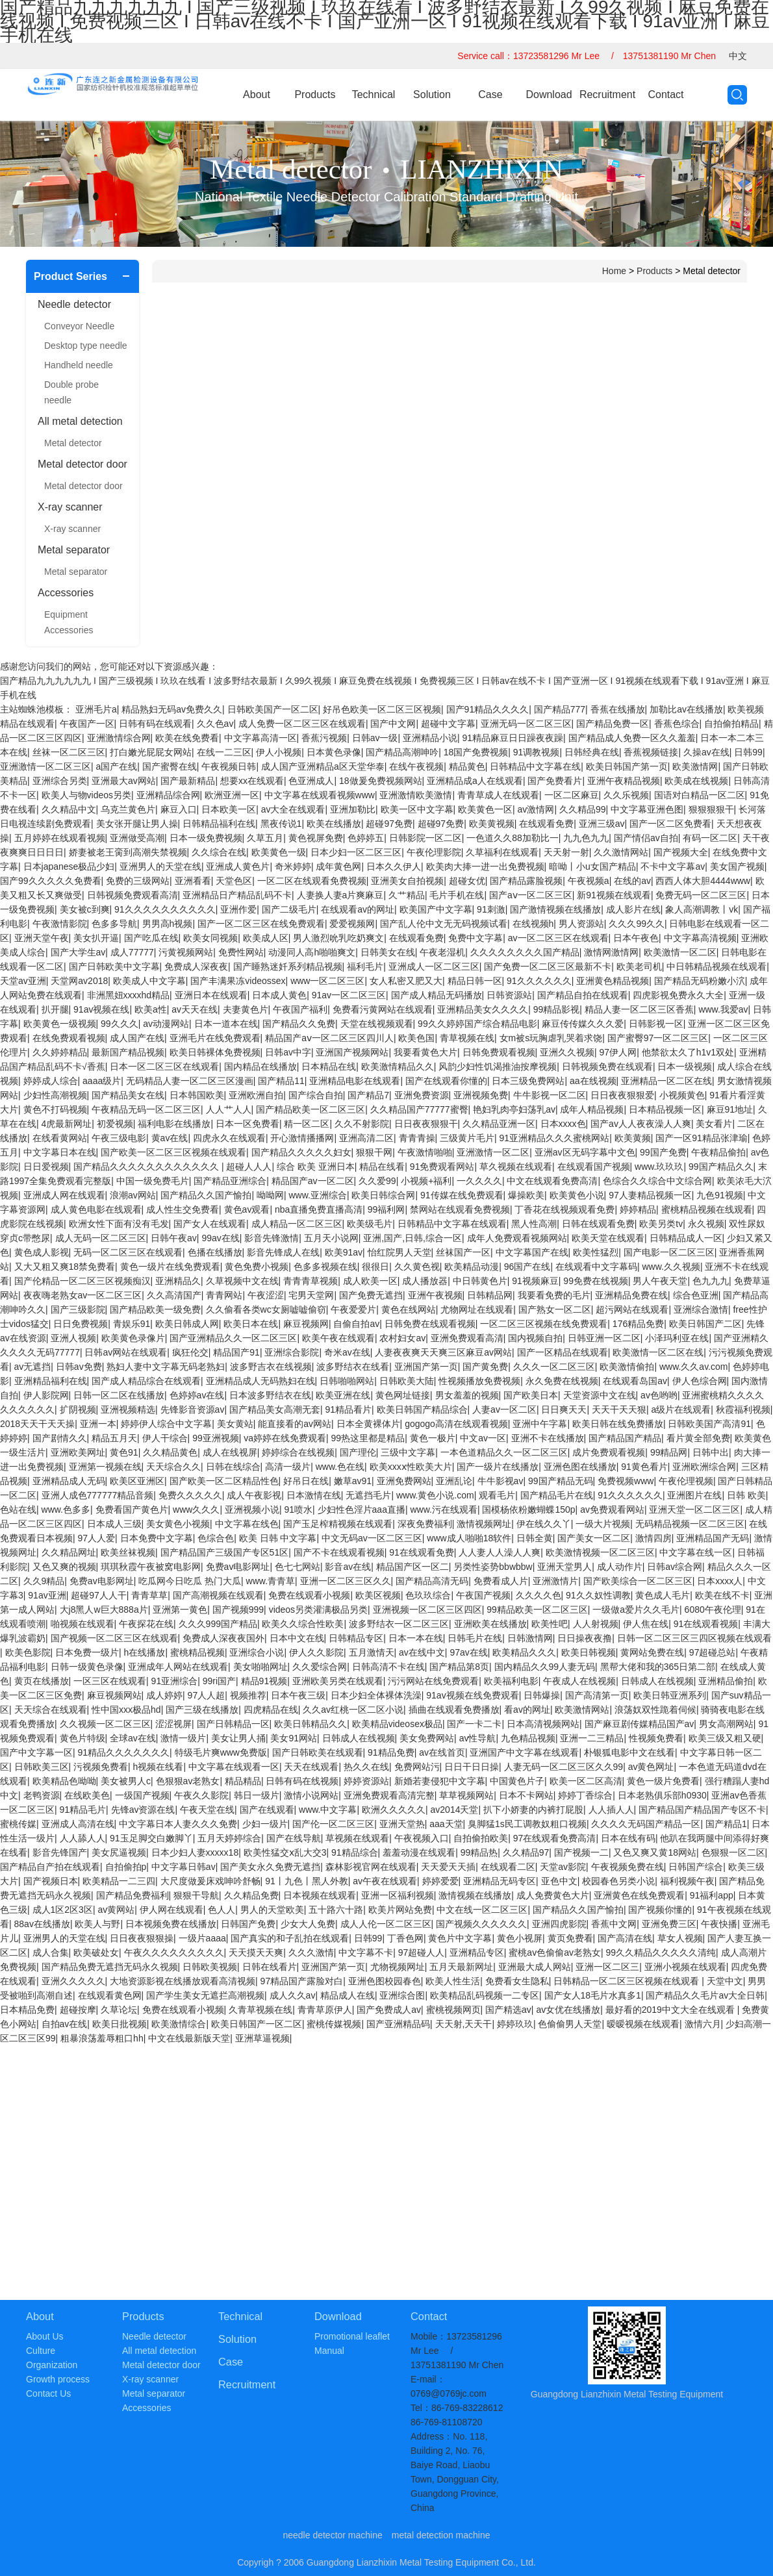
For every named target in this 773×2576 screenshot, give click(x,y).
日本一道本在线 (226, 1023)
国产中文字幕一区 (36, 1752)
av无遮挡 (32, 1366)
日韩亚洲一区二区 (604, 1338)
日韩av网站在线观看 (125, 1352)
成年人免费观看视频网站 (517, 1238)
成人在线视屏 (230, 1452)
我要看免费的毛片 (554, 1295)
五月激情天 (371, 1652)
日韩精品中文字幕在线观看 (452, 1224)
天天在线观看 (311, 1767)
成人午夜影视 (254, 1495)
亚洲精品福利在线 (50, 1381)
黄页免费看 (570, 1938)
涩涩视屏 (173, 1724)
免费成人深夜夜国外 (223, 1638)
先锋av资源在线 (143, 1809)
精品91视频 (264, 1681)
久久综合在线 (219, 852)
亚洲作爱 (238, 909)
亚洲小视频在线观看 (685, 1967)
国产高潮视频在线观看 (218, 1595)
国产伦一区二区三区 (333, 1824)
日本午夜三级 (298, 1695)
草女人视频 (680, 1938)
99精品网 (669, 1452)
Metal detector (73, 443)
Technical (374, 94)
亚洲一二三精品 (592, 1738)
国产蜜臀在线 (169, 766)
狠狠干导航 (196, 1895)
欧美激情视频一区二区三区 (600, 1552)
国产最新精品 (187, 781)
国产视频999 (238, 1609)
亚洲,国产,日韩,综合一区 (412, 1238)
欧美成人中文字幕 (149, 981)
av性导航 (477, 1738)
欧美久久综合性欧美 (303, 1624)
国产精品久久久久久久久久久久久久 (147, 1166)
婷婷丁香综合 (585, 1795)
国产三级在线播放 (202, 1709)
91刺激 (491, 909)
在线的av (632, 881)
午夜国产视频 (483, 1595)
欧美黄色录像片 (133, 1338)
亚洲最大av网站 (124, 781)
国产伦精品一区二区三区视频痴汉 (82, 1281)
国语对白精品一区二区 (699, 795)
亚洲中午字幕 (540, 1424)
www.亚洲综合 (317, 1195)
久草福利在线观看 (502, 852)
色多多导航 (114, 923)
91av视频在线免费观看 (472, 1695)
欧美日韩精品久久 (310, 1724)
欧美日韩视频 (588, 1652)
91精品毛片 (83, 1809)
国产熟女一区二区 (554, 1309)
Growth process (58, 2379)
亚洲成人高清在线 (78, 1824)
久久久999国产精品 (218, 1624)
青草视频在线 (467, 1038)
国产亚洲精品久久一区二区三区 (233, 1338)
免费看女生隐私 (517, 1981)
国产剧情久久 (59, 1438)
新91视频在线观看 (614, 895)
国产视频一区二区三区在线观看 (114, 1638)
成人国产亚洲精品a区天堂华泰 (323, 766)
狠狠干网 (374, 1152)
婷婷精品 (638, 1209)
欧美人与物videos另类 (86, 795)
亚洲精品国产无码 (712, 1538)
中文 (738, 56)
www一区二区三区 (327, 981)
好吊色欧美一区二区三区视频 (382, 709)
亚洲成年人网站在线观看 (178, 1666)
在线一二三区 (224, 752)
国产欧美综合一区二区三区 (637, 1581)
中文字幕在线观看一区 (233, 1767)
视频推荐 (248, 1695)
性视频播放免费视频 (479, 1381)
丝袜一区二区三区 (68, 752)
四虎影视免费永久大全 (678, 995)
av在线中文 (422, 1652)
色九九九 (710, 1281)
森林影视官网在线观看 (370, 1867)
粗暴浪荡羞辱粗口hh (102, 2038)
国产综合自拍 (315, 1095)
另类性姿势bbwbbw (492, 1566)
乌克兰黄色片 (128, 809)
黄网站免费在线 (652, 1652)
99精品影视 (556, 1009)
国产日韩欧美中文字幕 (114, 966)
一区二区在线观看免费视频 (311, 881)
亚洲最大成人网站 (534, 1967)
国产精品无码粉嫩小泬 (699, 981)
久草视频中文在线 (242, 1281)
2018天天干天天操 (37, 1424)
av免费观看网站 (612, 1509)
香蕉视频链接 (651, 752)
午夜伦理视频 (686, 1481)
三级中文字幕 (408, 1452)
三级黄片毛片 (467, 1138)
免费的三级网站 (138, 881)
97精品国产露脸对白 (302, 1981)
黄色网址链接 (402, 1395)
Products (314, 94)
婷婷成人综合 (50, 1081)
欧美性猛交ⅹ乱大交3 (285, 1852)
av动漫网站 (166, 1023)
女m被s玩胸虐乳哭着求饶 (551, 1038)
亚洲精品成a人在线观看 (475, 781)
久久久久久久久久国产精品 (524, 952)
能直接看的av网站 (294, 1424)
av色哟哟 (659, 1395)
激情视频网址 (484, 1524)
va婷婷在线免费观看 (285, 1438)
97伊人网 (618, 1052)
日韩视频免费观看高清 (132, 895)
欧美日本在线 (250, 1324)
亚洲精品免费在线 (631, 1295)
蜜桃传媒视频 (334, 2024)
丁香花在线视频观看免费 (564, 1209)
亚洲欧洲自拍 (256, 1095)
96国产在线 (527, 1266)
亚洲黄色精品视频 (612, 981)
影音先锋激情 (271, 1238)
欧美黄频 (633, 1138)
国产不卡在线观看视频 (339, 1552)
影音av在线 (348, 1566)
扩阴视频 (78, 1409)
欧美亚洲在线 (343, 1395)
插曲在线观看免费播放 (454, 1709)
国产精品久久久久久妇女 (301, 1152)
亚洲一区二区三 (607, 1967)
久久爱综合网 (319, 1666)
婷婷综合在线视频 (298, 1452)
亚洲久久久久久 (73, 1981)
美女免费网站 (426, 1738)
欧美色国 (416, 1038)
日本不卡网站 (526, 1795)
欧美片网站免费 (400, 1909)
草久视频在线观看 (515, 1166)
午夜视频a (588, 881)
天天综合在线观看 (50, 1709)
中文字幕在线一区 (695, 1552)
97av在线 (468, 1652)
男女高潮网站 (726, 1724)
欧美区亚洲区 (137, 1481)
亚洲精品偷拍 (725, 1681)
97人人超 (206, 1695)
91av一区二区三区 (349, 995)
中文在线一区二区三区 (482, 1909)
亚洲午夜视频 (435, 1295)
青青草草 (149, 1595)
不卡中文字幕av (672, 866)
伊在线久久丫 (543, 1524)
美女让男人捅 (238, 1738)
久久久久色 (538, 1595)
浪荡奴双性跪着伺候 (655, 1709)
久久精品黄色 (170, 1452)
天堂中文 (725, 1981)
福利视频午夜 (687, 1881)
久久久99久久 (637, 923)
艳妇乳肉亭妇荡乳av (514, 1109)
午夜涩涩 (265, 1295)
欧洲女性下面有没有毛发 (119, 1224)
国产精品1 (726, 1824)
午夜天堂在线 (207, 1809)
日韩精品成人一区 (686, 1238)
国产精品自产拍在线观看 (50, 1867)
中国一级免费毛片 (152, 1181)
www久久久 (196, 1509)
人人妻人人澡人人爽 (499, 1552)
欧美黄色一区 (485, 809)
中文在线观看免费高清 (552, 1181)
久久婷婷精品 (59, 1052)
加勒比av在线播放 (686, 709)
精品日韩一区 (475, 981)
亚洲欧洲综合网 (704, 1466)
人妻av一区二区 (504, 1409)
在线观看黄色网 (110, 1995)
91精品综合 (354, 1852)
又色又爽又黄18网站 (654, 1852)
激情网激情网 (611, 952)
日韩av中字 (288, 1052)
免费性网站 (241, 952)
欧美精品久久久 (524, 1652)
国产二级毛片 (289, 909)
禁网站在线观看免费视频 (460, 1209)
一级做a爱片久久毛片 (635, 1609)
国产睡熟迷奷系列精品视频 (287, 966)
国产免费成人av (389, 2009)
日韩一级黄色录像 (87, 1666)
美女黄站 (235, 1424)
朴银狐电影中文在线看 (629, 1752)
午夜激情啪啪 (425, 1152)
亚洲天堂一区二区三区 (694, 1509)
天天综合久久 (173, 1466)
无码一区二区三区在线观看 (128, 1252)
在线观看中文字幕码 (596, 1266)
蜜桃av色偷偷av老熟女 (555, 1952)
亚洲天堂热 (402, 1824)
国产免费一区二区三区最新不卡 (547, 966)
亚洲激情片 (555, 1581)
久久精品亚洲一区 (499, 1123)
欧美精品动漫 (471, 1266)
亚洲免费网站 (404, 1481)
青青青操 (417, 1138)
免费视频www (625, 1481)
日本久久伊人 (393, 866)
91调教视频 (536, 752)
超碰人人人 (249, 1166)
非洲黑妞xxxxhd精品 (128, 995)
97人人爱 (97, 1538)
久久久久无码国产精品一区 (645, 1824)
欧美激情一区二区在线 (658, 1352)
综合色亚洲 (695, 1295)
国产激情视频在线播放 (555, 909)
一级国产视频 (142, 1795)
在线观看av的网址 (357, 909)
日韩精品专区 (356, 1638)
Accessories (66, 592)
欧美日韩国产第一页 (627, 766)
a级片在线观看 (681, 1409)
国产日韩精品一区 (233, 1724)
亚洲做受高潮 (137, 838)
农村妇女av (402, 1338)
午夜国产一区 (87, 723)
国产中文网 (393, 723)
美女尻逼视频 (119, 1852)
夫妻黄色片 (245, 1009)
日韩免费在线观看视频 (430, 1324)
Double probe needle (71, 392)
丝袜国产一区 (463, 1252)
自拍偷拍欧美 (480, 1838)
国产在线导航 (293, 1838)
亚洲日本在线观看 (211, 995)
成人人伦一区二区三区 (385, 1924)
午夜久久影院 (201, 1795)
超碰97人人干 (99, 1595)
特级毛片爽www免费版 (221, 1752)
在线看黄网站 (59, 1138)
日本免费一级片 (87, 1652)
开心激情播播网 (302, 1138)
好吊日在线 (306, 1481)
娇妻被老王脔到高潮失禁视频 (128, 852)
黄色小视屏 (519, 1938)
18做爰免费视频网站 (380, 781)
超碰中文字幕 (448, 723)
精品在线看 (382, 1166)
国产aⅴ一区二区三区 (530, 895)
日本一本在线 (415, 1638)
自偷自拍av (356, 1324)
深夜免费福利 (425, 1524)
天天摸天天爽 (256, 1952)
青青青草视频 (310, 1281)
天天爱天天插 (448, 1867)
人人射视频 (595, 1624)
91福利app (711, 1895)
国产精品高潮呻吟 (402, 752)
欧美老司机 (639, 966)
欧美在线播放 (334, 823)
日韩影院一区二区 (425, 838)
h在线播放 (145, 1652)
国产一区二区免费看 (670, 823)
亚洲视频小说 (252, 1509)
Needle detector (74, 304)
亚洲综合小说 (256, 1652)
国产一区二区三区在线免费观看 (261, 923)
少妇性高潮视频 (55, 1095)
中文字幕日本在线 (59, 1152)
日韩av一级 (375, 738)
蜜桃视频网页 (453, 2009)
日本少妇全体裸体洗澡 (376, 1695)
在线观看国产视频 (593, 1166)
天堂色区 (234, 881)
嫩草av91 (353, 1481)
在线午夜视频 (416, 766)
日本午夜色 (636, 938)
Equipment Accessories (68, 622)
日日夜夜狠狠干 (426, 1123)
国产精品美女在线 (128, 1095)
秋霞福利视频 (743, 1409)
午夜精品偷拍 (718, 1152)
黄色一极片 (432, 1438)
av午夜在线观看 (385, 1881)
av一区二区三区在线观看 (558, 938)
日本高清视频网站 (543, 1724)
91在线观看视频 (706, 1624)
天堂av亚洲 (23, 981)
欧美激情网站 (582, 1709)
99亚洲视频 (215, 1438)
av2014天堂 (455, 1809)
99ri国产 (219, 1681)
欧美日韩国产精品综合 (422, 1409)
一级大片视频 (603, 1524)
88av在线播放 (42, 1924)
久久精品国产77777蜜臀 (419, 1109)
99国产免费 (663, 1152)
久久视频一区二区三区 (105, 1724)
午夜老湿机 (442, 952)
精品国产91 (236, 1352)
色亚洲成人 (311, 781)
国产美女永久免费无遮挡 (270, 1867)
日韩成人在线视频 (657, 1681)
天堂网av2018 (79, 981)
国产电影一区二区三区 (669, 1252)
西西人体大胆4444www (702, 881)
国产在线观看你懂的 (446, 1081)
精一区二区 (306, 1123)
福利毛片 (365, 966)
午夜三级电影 (119, 1138)
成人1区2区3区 (62, 1909)
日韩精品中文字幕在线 (535, 766)
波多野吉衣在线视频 (271, 1366)
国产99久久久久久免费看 (50, 881)
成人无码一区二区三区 (100, 1238)
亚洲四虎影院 (559, 1924)
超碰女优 (467, 881)
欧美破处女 (96, 1952)
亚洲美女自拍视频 (407, 881)
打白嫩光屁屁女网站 (151, 752)
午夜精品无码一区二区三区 (146, 1109)
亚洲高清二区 (366, 1138)
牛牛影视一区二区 (549, 1095)
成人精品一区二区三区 (296, 1224)
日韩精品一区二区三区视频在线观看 (627, 1981)
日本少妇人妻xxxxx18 (195, 1852)
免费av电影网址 (238, 1566)
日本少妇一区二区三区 (355, 852)
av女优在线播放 (568, 2009)
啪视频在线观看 (82, 1624)
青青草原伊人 (325, 2009)
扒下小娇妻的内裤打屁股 (533, 1809)
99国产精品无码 (560, 1481)
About (256, 94)
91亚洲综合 (174, 1681)
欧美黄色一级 (278, 852)
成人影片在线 (633, 909)
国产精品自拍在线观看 (582, 995)
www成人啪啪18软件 (469, 1538)
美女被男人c (126, 1781)
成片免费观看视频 (608, 1452)
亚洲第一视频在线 (105, 1466)
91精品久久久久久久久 (124, 1752)
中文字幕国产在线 (532, 1252)
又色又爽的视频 (64, 1566)
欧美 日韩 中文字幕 (278, 1538)
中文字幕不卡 (365, 1952)
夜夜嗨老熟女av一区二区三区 (82, 1295)
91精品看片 (348, 1409)
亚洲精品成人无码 (68, 1481)
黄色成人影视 (41, 1252)
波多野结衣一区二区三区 (399, 1624)
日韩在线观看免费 (598, 1224)
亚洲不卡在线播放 (547, 1438)
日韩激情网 (530, 1638)
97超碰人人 (421, 1952)
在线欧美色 (87, 1795)
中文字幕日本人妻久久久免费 (178, 1824)
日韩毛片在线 (475, 1638)
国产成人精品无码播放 (436, 995)
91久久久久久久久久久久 (165, 909)
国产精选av (508, 2009)
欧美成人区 (265, 938)
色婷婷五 (366, 838)
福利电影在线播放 (174, 1123)
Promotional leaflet (352, 2336)
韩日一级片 (256, 1795)
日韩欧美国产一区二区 (272, 709)
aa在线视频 (593, 1081)
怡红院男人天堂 (399, 1252)
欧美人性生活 (452, 1981)
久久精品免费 (251, 1895)
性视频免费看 (656, 1738)
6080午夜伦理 (713, 1609)
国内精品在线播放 (260, 1066)
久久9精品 (44, 1581)
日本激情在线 (313, 1495)
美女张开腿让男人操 (137, 823)
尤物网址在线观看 (476, 1309)
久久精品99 (582, 809)
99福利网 (386, 1209)
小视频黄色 (682, 1095)
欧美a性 (150, 1009)
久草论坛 (119, 2009)
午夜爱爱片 (353, 1309)
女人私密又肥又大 (406, 981)
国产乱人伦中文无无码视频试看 (443, 923)
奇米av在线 (347, 1352)
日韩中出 (710, 1452)
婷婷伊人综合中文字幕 (166, 1424)
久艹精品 (406, 895)
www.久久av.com (693, 1366)
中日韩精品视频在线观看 (716, 966)
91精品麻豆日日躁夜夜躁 (513, 738)
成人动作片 (619, 1566)
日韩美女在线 (388, 952)
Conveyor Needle (79, 326)
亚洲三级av (602, 823)
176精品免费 (638, 1324)
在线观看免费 (546, 823)
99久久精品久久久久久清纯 (660, 1952)
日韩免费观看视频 (499, 1052)
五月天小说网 (331, 1238)
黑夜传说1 (281, 823)
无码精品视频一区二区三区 (689, 1524)
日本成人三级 (114, 1524)
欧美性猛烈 (595, 1252)
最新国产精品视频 (128, 1052)
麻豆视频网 (306, 1324)
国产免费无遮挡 (371, 1295)
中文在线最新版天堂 (189, 2038)
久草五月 (265, 838)
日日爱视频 (46, 1166)
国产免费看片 (554, 781)
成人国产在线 (137, 1038)
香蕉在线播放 (617, 709)
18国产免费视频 (476, 752)
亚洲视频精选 (128, 1409)
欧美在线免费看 (187, 738)
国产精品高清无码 (432, 1581)
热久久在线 (366, 1767)
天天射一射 (566, 852)
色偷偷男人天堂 (570, 2024)
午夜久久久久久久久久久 (174, 1952)
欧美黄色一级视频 (59, 1023)
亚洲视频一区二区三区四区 (427, 1609)
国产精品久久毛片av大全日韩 (705, 1995)
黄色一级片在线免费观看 (170, 1266)
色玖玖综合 (428, 1595)
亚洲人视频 (73, 1338)
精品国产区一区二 (412, 1566)
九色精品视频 (528, 1738)
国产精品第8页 (459, 1666)
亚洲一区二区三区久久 (345, 1581)
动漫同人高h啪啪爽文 (311, 952)
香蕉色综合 (677, 723)
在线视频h (533, 923)
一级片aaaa (202, 1938)
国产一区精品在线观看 (562, 1352)
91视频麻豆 (535, 1281)
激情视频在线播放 (474, 1895)
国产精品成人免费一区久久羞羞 (632, 738)
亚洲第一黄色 (180, 1609)
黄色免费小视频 (256, 1266)
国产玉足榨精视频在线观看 (337, 1524)
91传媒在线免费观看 (461, 1195)
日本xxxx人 (719, 1581)
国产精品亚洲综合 (230, 1181)
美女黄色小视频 (178, 1524)
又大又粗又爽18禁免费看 (65, 1266)
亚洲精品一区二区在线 (666, 1081)
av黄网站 (115, 1909)
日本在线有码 (628, 1838)
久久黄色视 (417, 1266)
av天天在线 (194, 1009)
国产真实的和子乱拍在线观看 (290, 1938)
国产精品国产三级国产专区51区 (224, 1552)
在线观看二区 (508, 1867)
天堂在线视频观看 (376, 1023)
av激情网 (536, 809)
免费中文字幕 (475, 938)
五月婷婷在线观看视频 (59, 838)
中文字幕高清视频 (700, 938)
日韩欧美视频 (210, 1967)
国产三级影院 (78, 1309)
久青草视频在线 (260, 2009)
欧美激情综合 (178, 2024)
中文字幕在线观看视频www (319, 795)
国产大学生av (78, 952)
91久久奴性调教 (598, 1595)
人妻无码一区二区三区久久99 (564, 1767)
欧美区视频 (378, 1595)
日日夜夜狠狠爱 (622, 1095)
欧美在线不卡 (722, 1595)
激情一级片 (183, 1738)
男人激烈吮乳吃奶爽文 (338, 938)
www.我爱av (723, 1009)
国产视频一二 (581, 1852)
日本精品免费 (27, 2009)
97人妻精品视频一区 (650, 1195)
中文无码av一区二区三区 (372, 1538)
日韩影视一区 (656, 1023)
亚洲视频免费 (480, 1095)
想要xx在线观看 (252, 781)
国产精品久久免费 (298, 1023)
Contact (665, 94)
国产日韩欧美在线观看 (317, 1752)
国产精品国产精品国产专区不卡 (702, 1809)
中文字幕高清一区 (260, 738)
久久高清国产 (174, 1295)
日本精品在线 (328, 1066)
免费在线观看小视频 (309, 1595)
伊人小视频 (278, 752)
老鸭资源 (41, 1795)
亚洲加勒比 (352, 809)
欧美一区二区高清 (586, 1781)
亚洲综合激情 (701, 1309)
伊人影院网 (46, 1395)
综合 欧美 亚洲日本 (316, 1166)
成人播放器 (425, 1281)
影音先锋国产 (59, 1852)
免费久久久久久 (190, 1495)
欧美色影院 (28, 1652)
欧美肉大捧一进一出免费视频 (485, 866)
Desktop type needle (85, 345)
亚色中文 (559, 1881)
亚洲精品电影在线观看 (354, 1081)
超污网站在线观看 (632, 1309)
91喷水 (298, 1509)
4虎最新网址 (67, 1123)
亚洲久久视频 (567, 1052)
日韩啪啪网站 (347, 1381)
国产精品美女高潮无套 (274, 1409)
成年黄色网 (338, 866)
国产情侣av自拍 (646, 838)
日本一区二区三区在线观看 (164, 1066)
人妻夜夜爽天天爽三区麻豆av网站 (443, 1352)
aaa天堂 (446, 1824)
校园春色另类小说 (618, 1881)
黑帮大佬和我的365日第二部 (657, 1666)
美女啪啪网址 (260, 1666)
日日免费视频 (80, 1324)
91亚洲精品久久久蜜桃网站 (555, 1138)
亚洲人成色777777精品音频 (98, 1495)
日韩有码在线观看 (155, 723)
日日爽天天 (564, 1409)
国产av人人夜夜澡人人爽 (640, 1123)
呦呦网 (270, 1195)
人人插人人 (611, 1809)
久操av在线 (706, 752)
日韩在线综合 (233, 1466)
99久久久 (119, 1023)
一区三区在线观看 (109, 1681)
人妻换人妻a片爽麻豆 (340, 895)
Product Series (70, 276)
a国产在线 (117, 766)
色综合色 (215, 1538)
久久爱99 (377, 1181)
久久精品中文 (69, 809)
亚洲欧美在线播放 (490, 1624)
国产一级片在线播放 (498, 1466)
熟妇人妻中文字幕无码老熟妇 (166, 1366)
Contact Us (48, 2393)
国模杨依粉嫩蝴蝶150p (528, 1509)
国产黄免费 (485, 1366)
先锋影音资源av (192, 1409)
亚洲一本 (98, 1424)
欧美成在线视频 (696, 781)
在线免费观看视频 (68, 1038)
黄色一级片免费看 (663, 1781)
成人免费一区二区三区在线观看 (302, 723)
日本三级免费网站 (528, 1081)
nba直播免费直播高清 (318, 1209)
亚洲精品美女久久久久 (482, 1009)
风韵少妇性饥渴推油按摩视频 (497, 1066)
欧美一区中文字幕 (417, 809)
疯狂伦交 (190, 1352)
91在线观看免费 (421, 1552)
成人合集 (50, 1952)
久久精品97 (526, 1852)
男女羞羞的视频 (467, 1395)
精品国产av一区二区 (313, 1181)
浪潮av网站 (133, 1195)
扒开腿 (55, 1009)
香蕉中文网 (614, 1924)
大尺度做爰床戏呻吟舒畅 (210, 1881)
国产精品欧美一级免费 (155, 1309)
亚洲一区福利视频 (397, 1895)
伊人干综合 (165, 1438)
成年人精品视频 (592, 1109)
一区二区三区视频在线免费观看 (543, 1324)
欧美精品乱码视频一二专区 (484, 1995)
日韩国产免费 (248, 1924)
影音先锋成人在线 (283, 1252)
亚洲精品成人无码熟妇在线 (260, 1381)
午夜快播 (719, 1924)
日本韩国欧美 (197, 1095)
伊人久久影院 (316, 1652)
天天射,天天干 (463, 2024)
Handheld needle (78, 365)
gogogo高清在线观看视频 (456, 1424)
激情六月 (703, 2024)
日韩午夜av (174, 1238)
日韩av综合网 (674, 1566)
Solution (432, 94)
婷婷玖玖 (515, 2024)
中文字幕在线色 (247, 1524)
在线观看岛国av (635, 1381)
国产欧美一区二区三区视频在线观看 (173, 1152)
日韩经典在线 (591, 752)
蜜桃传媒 (18, 1824)
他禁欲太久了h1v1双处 (688, 1052)
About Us (45, 2336)
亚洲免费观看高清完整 (389, 1795)
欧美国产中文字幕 (435, 909)
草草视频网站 (466, 1795)
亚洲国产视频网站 (352, 1052)
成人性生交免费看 (182, 1209)
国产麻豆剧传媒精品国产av (639, 1724)
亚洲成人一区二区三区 (433, 966)
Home (614, 271)
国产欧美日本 (530, 1395)
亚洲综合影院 (291, 1352)
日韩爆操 (542, 1695)
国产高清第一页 (597, 1695)
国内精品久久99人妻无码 (545, 1666)
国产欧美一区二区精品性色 (224, 1481)
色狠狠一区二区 (733, 1852)
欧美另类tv (661, 1224)
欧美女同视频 (210, 938)
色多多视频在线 (325, 1266)
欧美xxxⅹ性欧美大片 (411, 1466)
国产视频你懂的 (660, 1909)
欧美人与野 (97, 1924)
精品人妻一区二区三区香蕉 (639, 1009)
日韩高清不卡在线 (388, 1666)
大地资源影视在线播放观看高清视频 (182, 1981)
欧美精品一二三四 (118, 1881)
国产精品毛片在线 (556, 1495)
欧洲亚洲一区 (232, 795)
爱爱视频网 (352, 923)
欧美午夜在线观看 (338, 1338)
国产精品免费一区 (612, 723)
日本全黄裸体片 (368, 1424)
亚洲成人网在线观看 (64, 1195)
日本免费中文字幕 (156, 1538)
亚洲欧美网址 (78, 1452)
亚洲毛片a (96, 709)
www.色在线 (340, 1466)
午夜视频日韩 (228, 766)
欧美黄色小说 (577, 1195)
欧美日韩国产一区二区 (256, 2024)
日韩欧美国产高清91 (709, 1424)
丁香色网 (405, 1938)
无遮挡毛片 (368, 1495)
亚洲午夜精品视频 (623, 781)
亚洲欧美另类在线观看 (337, 1681)
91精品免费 (391, 1752)
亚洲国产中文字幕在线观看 (524, 1752)
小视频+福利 (426, 1181)
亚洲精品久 (178, 1281)
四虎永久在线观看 (229, 1138)
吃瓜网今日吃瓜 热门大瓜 (189, 1581)
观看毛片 (497, 1495)
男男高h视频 (167, 923)
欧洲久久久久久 (393, 1809)
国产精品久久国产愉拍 (205, 1195)
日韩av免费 (79, 1366)
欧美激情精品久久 (397, 1066)
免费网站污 (417, 1767)
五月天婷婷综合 (229, 1838)
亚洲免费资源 (421, 1095)
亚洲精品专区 (477, 1952)
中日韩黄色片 (480, 1281)
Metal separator (74, 549)
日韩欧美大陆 (406, 1381)
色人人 (221, 1909)
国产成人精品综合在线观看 (146, 1381)
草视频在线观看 (357, 1838)
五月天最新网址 (461, 1967)
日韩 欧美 (746, 1495)
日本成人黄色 (279, 995)
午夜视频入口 (421, 1838)
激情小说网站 (311, 1795)
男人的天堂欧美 (272, 1909)
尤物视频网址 (397, 1967)
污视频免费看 (100, 1767)
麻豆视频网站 (114, 1695)
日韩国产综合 (695, 1867)
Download (549, 94)
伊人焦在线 (645, 1624)
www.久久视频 (671, 1266)
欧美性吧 (549, 1624)
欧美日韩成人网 (187, 1324)
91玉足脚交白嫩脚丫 (151, 1838)
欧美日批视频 (119, 2024)
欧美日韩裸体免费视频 (215, 1052)
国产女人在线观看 (209, 1224)
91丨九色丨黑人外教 (306, 1881)
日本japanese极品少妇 (69, 866)
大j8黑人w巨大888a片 (104, 1609)
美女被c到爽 (85, 909)
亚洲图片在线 (694, 1495)
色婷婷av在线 (197, 1395)
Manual (329, 2350)
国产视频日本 (50, 1881)
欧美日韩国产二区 (705, 1324)
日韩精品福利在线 (219, 823)
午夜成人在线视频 (579, 1681)
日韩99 (748, 752)
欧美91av (343, 1252)
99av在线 (220, 1238)
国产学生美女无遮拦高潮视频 (205, 1995)
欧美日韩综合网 (383, 1195)
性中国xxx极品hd (126, 1709)
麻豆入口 (178, 809)
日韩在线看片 (269, 1967)
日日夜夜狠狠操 (141, 1938)
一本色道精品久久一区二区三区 (504, 1452)
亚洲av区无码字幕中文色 (585, 1152)
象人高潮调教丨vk (701, 909)
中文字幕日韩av (183, 1867)
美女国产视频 (737, 866)
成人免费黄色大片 (552, 1895)
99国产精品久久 (721, 1166)
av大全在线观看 (293, 809)
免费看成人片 (501, 1581)
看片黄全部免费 (698, 1438)
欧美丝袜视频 (128, 1552)
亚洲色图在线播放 (580, 1466)
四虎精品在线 (271, 1709)
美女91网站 (293, 1738)
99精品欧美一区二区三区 (537, 1609)
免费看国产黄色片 (131, 1509)
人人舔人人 (82, 1838)
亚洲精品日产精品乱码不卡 (237, 895)
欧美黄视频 (491, 823)
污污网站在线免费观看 (433, 1681)
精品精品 (243, 1781)
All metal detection (80, 421)
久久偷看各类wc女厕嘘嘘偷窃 (266, 1309)
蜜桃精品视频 (197, 1652)
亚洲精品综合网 (168, 795)
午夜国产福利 (300, 1009)
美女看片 (714, 1123)
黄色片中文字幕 (460, 1938)
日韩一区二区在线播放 (118, 1395)
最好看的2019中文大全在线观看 (671, 2009)
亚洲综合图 (402, 1995)
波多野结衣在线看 (352, 1366)
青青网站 (224, 1295)
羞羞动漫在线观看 (419, 1852)
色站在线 (18, 1509)
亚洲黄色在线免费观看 (639, 1895)
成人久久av (293, 1995)
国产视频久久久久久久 (481, 1924)
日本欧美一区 (228, 809)
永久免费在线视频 (562, 1381)
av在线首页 (442, 1752)
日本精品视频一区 (665, 1109)
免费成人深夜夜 (196, 966)
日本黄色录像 (334, 752)
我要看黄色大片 (425, 1052)
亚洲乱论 (454, 1481)
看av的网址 (527, 1709)
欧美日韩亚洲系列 (669, 1695)
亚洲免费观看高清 (467, 1338)
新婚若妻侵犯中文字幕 (439, 1781)
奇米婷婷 (293, 866)
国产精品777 (559, 709)
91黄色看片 (644, 1466)
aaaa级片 (101, 1081)
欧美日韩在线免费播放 (617, 1424)
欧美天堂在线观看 (608, 1238)
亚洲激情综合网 (119, 738)
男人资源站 (581, 923)
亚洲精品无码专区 (499, 1881)
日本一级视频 (684, 1066)
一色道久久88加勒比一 (512, 838)
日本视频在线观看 (319, 1895)
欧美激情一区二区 (680, 952)
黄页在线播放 (41, 1681)
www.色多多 (66, 1509)
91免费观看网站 (442, 1166)
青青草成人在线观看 (498, 795)
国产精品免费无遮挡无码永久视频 (110, 1967)
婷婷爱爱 (440, 1881)
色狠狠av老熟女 (188, 1781)
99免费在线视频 (595, 1281)
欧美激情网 (695, 766)
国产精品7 (368, 1095)
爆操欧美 (526, 1195)
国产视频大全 (680, 852)
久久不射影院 (362, 1123)
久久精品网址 (69, 1552)
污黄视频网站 (185, 952)
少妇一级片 (265, 1824)
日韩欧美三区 (41, 1767)
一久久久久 (479, 1181)
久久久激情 (311, 1952)
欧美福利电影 (511, 1681)
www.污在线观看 (443, 1509)
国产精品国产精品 (625, 1438)
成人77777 (132, 952)
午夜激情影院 (59, 923)
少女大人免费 (308, 1924)
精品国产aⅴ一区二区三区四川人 (329, 1038)
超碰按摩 (78, 2009)
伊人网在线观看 (171, 1909)
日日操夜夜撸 (584, 1638)
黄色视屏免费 (315, 838)
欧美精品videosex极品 (397, 1724)
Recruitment (607, 94)
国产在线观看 (267, 1809)
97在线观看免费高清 (554, 1838)
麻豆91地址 (730, 1109)
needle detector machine (332, 2535)
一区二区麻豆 (571, 795)
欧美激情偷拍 (627, 1366)
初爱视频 (115, 1123)
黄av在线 (169, 1138)
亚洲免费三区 (669, 1924)
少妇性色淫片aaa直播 (361, 1509)
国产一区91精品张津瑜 (701, 1138)
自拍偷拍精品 (731, 723)
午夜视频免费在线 (627, 1867)
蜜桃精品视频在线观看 (706, 1209)
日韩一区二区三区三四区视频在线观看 (694, 1638)
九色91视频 (719, 1195)
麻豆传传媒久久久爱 (583, 1023)
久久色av (215, 723)
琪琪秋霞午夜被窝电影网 (151, 1566)
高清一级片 (287, 1466)
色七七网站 (297, 1566)
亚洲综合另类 (59, 781)
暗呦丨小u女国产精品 (592, 866)
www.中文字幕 (328, 1809)
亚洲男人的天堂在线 (160, 866)
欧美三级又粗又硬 (725, 1738)
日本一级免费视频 (206, 838)
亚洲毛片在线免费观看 (215, 1038)
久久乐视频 (626, 795)
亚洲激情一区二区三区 (45, 766)
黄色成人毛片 (662, 1595)
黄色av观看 (247, 1209)
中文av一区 (483, 1438)
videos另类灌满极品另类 (318, 1609)
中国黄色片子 (517, 1781)
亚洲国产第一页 (426, 1366)
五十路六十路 (336, 1909)
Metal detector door (82, 464)
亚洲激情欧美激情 (415, 795)
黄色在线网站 (408, 1309)
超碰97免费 (389, 823)
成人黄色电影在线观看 (96, 1209)
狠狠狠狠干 (711, 809)
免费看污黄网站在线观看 (383, 1009)
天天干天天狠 (619, 1409)
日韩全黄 (534, 1538)
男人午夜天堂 (660, 1281)
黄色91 (124, 1452)
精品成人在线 (347, 1995)
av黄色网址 (651, 1767)
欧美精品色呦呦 (64, 1781)
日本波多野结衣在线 (270, 1395)
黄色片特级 (82, 1738)
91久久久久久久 (539, 981)
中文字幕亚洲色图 (647, 809)
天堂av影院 (563, 1867)
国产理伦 (358, 1452)
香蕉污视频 (324, 738)
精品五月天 (114, 1438)
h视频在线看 (158, 1767)
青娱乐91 (132, 1324)
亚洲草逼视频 (262, 2038)
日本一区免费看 (247, 1123)
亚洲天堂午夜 (41, 938)
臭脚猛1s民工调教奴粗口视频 (527, 1824)
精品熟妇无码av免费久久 (171, 709)
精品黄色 (467, 766)
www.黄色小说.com (435, 1495)
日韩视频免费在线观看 (607, 1066)
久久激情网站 (621, 852)
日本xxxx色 (563, 1123)
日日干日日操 (471, 1767)
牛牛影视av (500, 1481)
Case (490, 94)
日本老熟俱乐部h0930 (662, 1795)
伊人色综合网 (699, 1381)
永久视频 (706, 1224)
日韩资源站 (509, 995)
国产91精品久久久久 (487, 709)
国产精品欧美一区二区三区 (310, 1109)
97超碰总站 (712, 1652)
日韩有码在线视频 (302, 1781)
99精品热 (479, 1852)
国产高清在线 (625, 1938)
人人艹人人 (228, 1109)
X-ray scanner (70, 506)
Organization (51, 2365)
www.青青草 (270, 1581)
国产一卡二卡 (474, 1724)
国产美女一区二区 (593, 1538)
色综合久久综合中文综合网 (657, 1181)
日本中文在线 (297, 1638)
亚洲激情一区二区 (493, 1152)
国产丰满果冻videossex (237, 981)
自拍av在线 (65, 2024)
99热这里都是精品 (368, 1438)
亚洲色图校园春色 (384, 1981)
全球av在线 (133, 1738)
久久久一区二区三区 (554, 1366)
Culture (40, 2350)
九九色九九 (586, 838)
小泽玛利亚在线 (677, 1338)
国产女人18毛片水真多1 (592, 1995)
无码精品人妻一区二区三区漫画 (189, 1081)
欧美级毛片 (369, 1224)
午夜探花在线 (146, 1624)
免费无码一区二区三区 (700, 895)
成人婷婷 (164, 1695)
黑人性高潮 (534, 1224)
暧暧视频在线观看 (643, 2024)
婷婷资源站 (366, 1781)
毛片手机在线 (456, 895)
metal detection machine (441, 2535)
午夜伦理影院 (434, 852)
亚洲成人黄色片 (238, 866)
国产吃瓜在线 (151, 938)
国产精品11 (281, 1081)
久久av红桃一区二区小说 (353, 1709)
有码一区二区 (710, 838)
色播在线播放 (215, 1252)
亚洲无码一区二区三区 (526, 723)
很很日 (375, 1266)
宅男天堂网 (311, 1295)
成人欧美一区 (370, 1281)
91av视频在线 (101, 1009)
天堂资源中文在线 (599, 1395)
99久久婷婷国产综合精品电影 (477, 1023)
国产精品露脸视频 (526, 881)
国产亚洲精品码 (398, 2024)
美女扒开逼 (96, 938)
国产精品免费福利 (132, 1895)
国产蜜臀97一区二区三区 (658, 1038)
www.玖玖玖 (659, 1166)
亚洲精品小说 (430, 738)
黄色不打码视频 (55, 1109)
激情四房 (653, 1538)
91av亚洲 (47, 1595)
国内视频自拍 (535, 1338)
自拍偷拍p (126, 1867)
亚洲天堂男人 (564, 1566)
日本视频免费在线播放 (170, 1924)
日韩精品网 (490, 1295)
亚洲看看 (193, 881)
